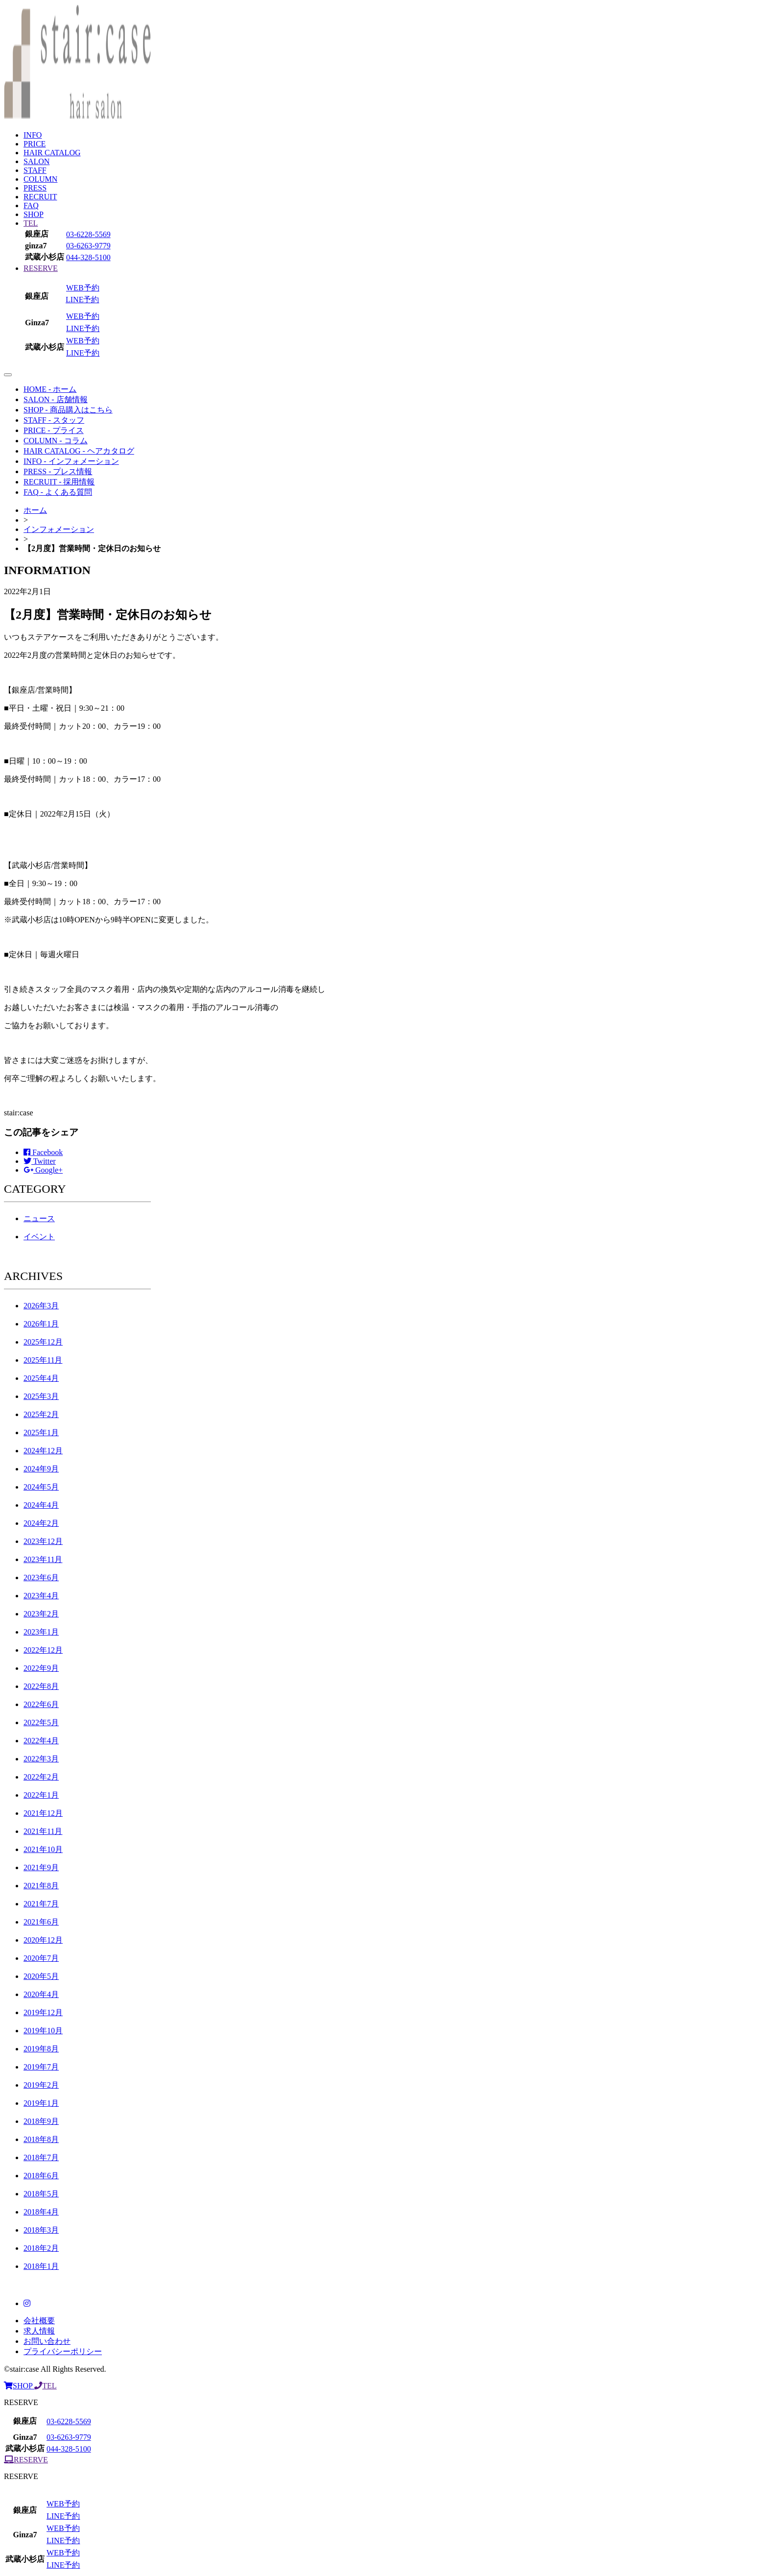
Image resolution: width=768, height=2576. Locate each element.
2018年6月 (41, 2175)
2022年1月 (41, 1795)
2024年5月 (41, 1487)
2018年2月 (41, 2248)
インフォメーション (59, 529)
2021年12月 (43, 1813)
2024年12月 (43, 1450)
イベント (39, 1236)
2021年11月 (43, 1831)
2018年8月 (41, 2139)
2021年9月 (41, 1867)
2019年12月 (43, 2012)
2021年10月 (43, 1849)
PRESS (35, 188)
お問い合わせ (47, 2341)
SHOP (34, 214)
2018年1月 (41, 2266)
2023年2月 (41, 1614)
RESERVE (41, 268)
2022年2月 (41, 1777)
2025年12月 (43, 1342)
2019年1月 (41, 2103)
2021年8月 (41, 1885)
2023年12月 (43, 1541)
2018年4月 (41, 2212)
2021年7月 (41, 1904)
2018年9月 (41, 2121)
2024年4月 (41, 1505)
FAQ (31, 205)
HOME (50, 389)
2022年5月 (41, 1722)
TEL (31, 223)
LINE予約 (82, 299)
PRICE (35, 144)
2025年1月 (41, 1432)
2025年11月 (43, 1360)
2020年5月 (41, 1976)
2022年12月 (43, 1650)
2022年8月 (41, 1686)
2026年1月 (41, 1324)
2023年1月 (41, 1632)
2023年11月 (43, 1559)
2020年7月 (41, 1958)
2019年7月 (41, 2067)
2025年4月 (41, 1378)
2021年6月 (41, 1922)
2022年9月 (41, 1668)
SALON (36, 161)
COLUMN (40, 179)
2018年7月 (41, 2157)
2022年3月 (41, 1759)
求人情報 (39, 2331)
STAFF (35, 170)
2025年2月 (41, 1414)
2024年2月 (41, 1523)
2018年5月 (41, 2194)
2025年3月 (41, 1396)
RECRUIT (40, 197)
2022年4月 (41, 1740)
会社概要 (39, 2320)
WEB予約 (82, 288)
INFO (33, 135)
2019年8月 (41, 2049)
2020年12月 (43, 1940)
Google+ (43, 1170)
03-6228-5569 (88, 234)
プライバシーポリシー (63, 2351)
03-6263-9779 (88, 245)
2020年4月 (41, 1994)
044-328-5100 (88, 257)
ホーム (35, 510)
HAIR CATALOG (52, 152)
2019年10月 (43, 2030)
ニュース (39, 1218)
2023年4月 (41, 1595)
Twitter (40, 1161)
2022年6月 (41, 1704)
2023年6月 (41, 1577)
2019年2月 (41, 2085)
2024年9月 (41, 1469)
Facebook (43, 1152)
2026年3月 (41, 1305)
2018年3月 (41, 2230)
